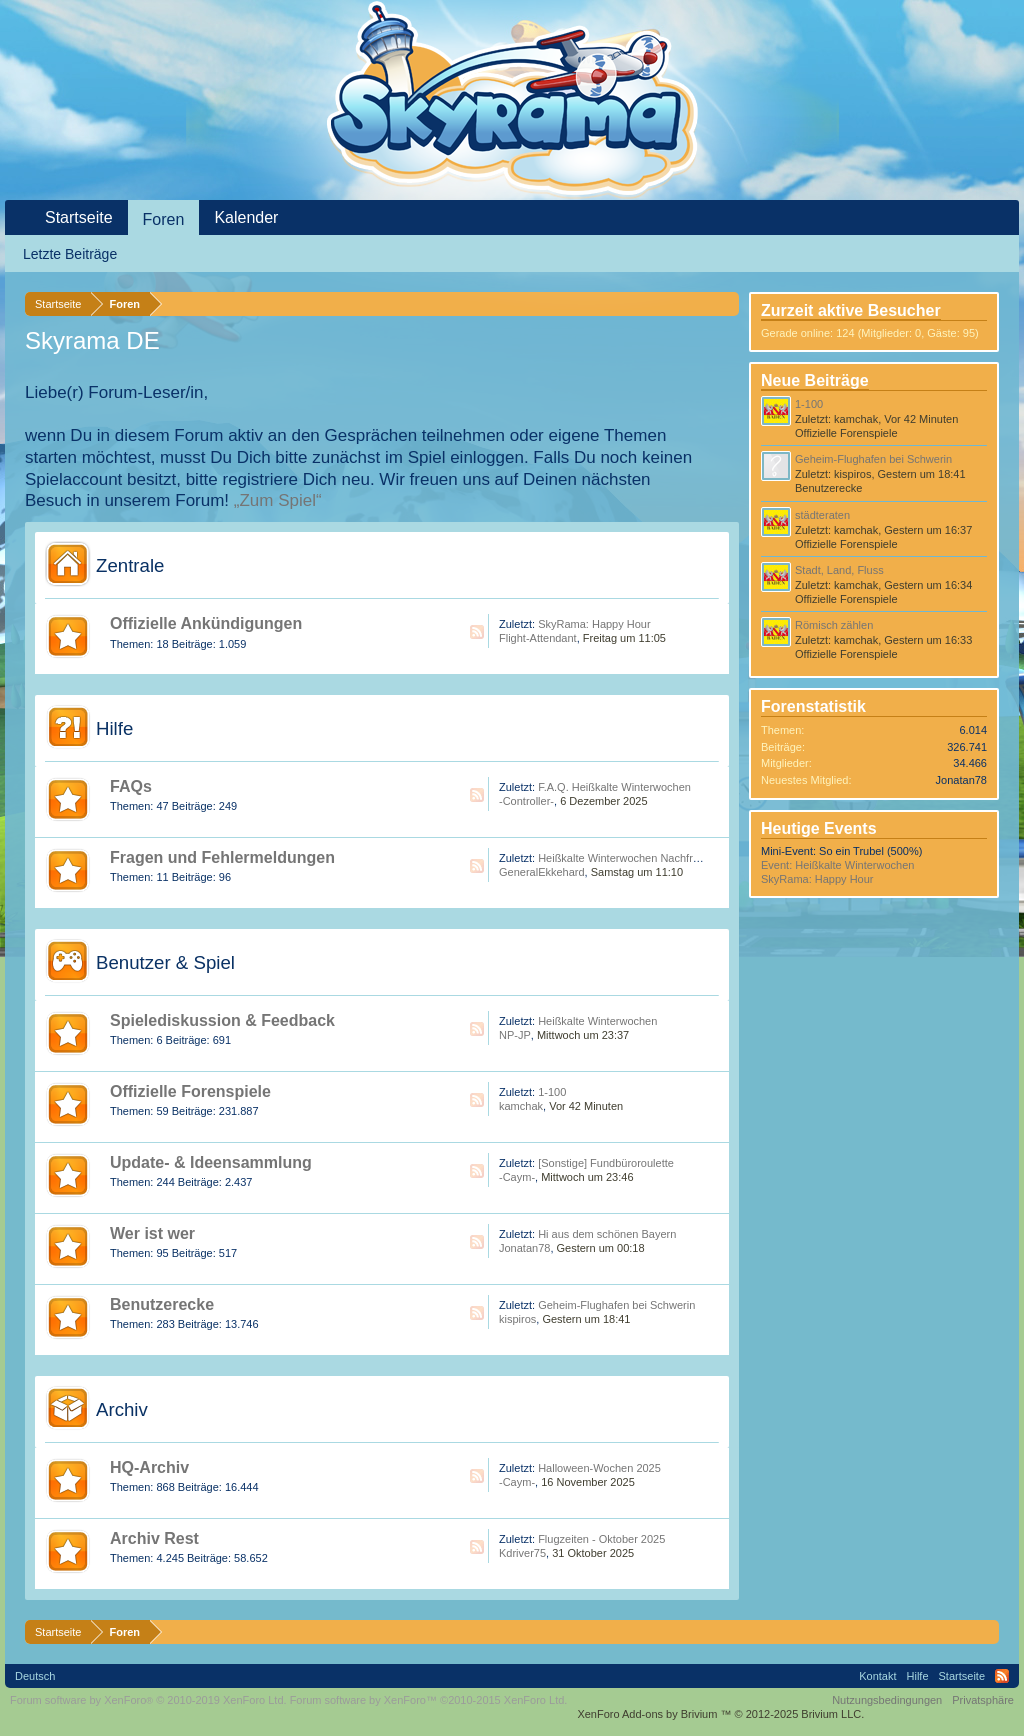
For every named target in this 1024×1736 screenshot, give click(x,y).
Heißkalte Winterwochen (597, 1021)
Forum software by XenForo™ (429, 1700)
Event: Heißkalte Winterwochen (837, 865)
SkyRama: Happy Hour (594, 624)
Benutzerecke (162, 1304)
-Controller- (526, 801)
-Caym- (517, 1177)
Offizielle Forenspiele (190, 1091)
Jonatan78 (524, 1248)
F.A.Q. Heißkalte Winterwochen (614, 787)
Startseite (79, 217)
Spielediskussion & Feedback (222, 1020)
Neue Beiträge (815, 380)
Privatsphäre (983, 1700)
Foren (164, 219)
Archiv (122, 1409)
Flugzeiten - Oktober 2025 (601, 1539)
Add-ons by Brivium (720, 1714)
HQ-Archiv (149, 1467)
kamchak (521, 1106)
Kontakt (877, 1676)
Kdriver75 (522, 1553)
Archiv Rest (154, 1538)
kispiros (517, 1319)
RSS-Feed (477, 632)
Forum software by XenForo (148, 1700)
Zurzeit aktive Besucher (851, 310)
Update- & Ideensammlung (211, 1162)
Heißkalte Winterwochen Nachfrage (624, 858)
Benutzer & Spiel (165, 962)
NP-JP (515, 1035)
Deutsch (35, 1676)
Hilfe (114, 728)
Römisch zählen (834, 625)
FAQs (131, 786)
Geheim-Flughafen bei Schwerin (616, 1305)
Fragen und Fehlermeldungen (222, 857)
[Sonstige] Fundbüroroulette (606, 1163)
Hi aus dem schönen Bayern (607, 1234)
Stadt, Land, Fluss (839, 570)
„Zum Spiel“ (278, 500)
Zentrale (130, 565)
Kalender (246, 217)
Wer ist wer (152, 1233)
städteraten (822, 515)
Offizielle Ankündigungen (206, 623)
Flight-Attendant (538, 638)
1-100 (552, 1092)
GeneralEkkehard (542, 872)
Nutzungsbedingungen (887, 1700)
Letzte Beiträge (70, 254)
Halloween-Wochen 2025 (599, 1468)
